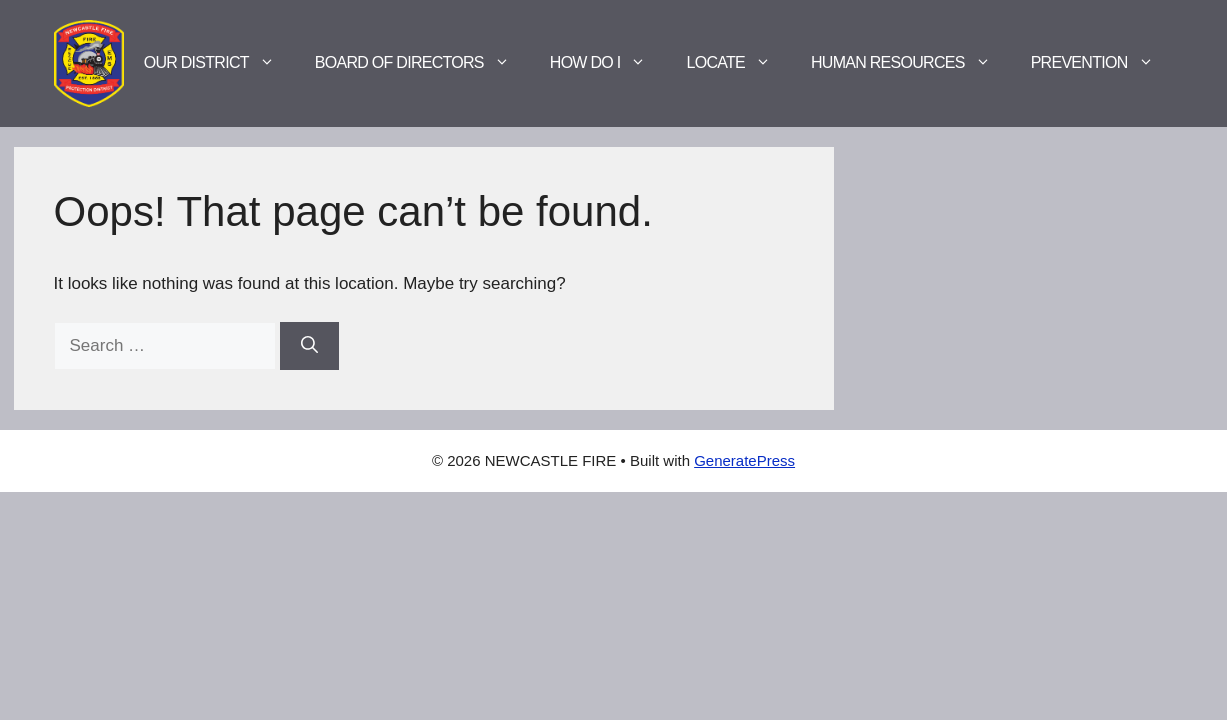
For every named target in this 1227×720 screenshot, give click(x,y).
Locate (738, 63)
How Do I (608, 63)
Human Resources (911, 63)
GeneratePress (744, 460)
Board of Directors (422, 63)
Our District (219, 63)
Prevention (1102, 63)
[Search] (309, 346)
